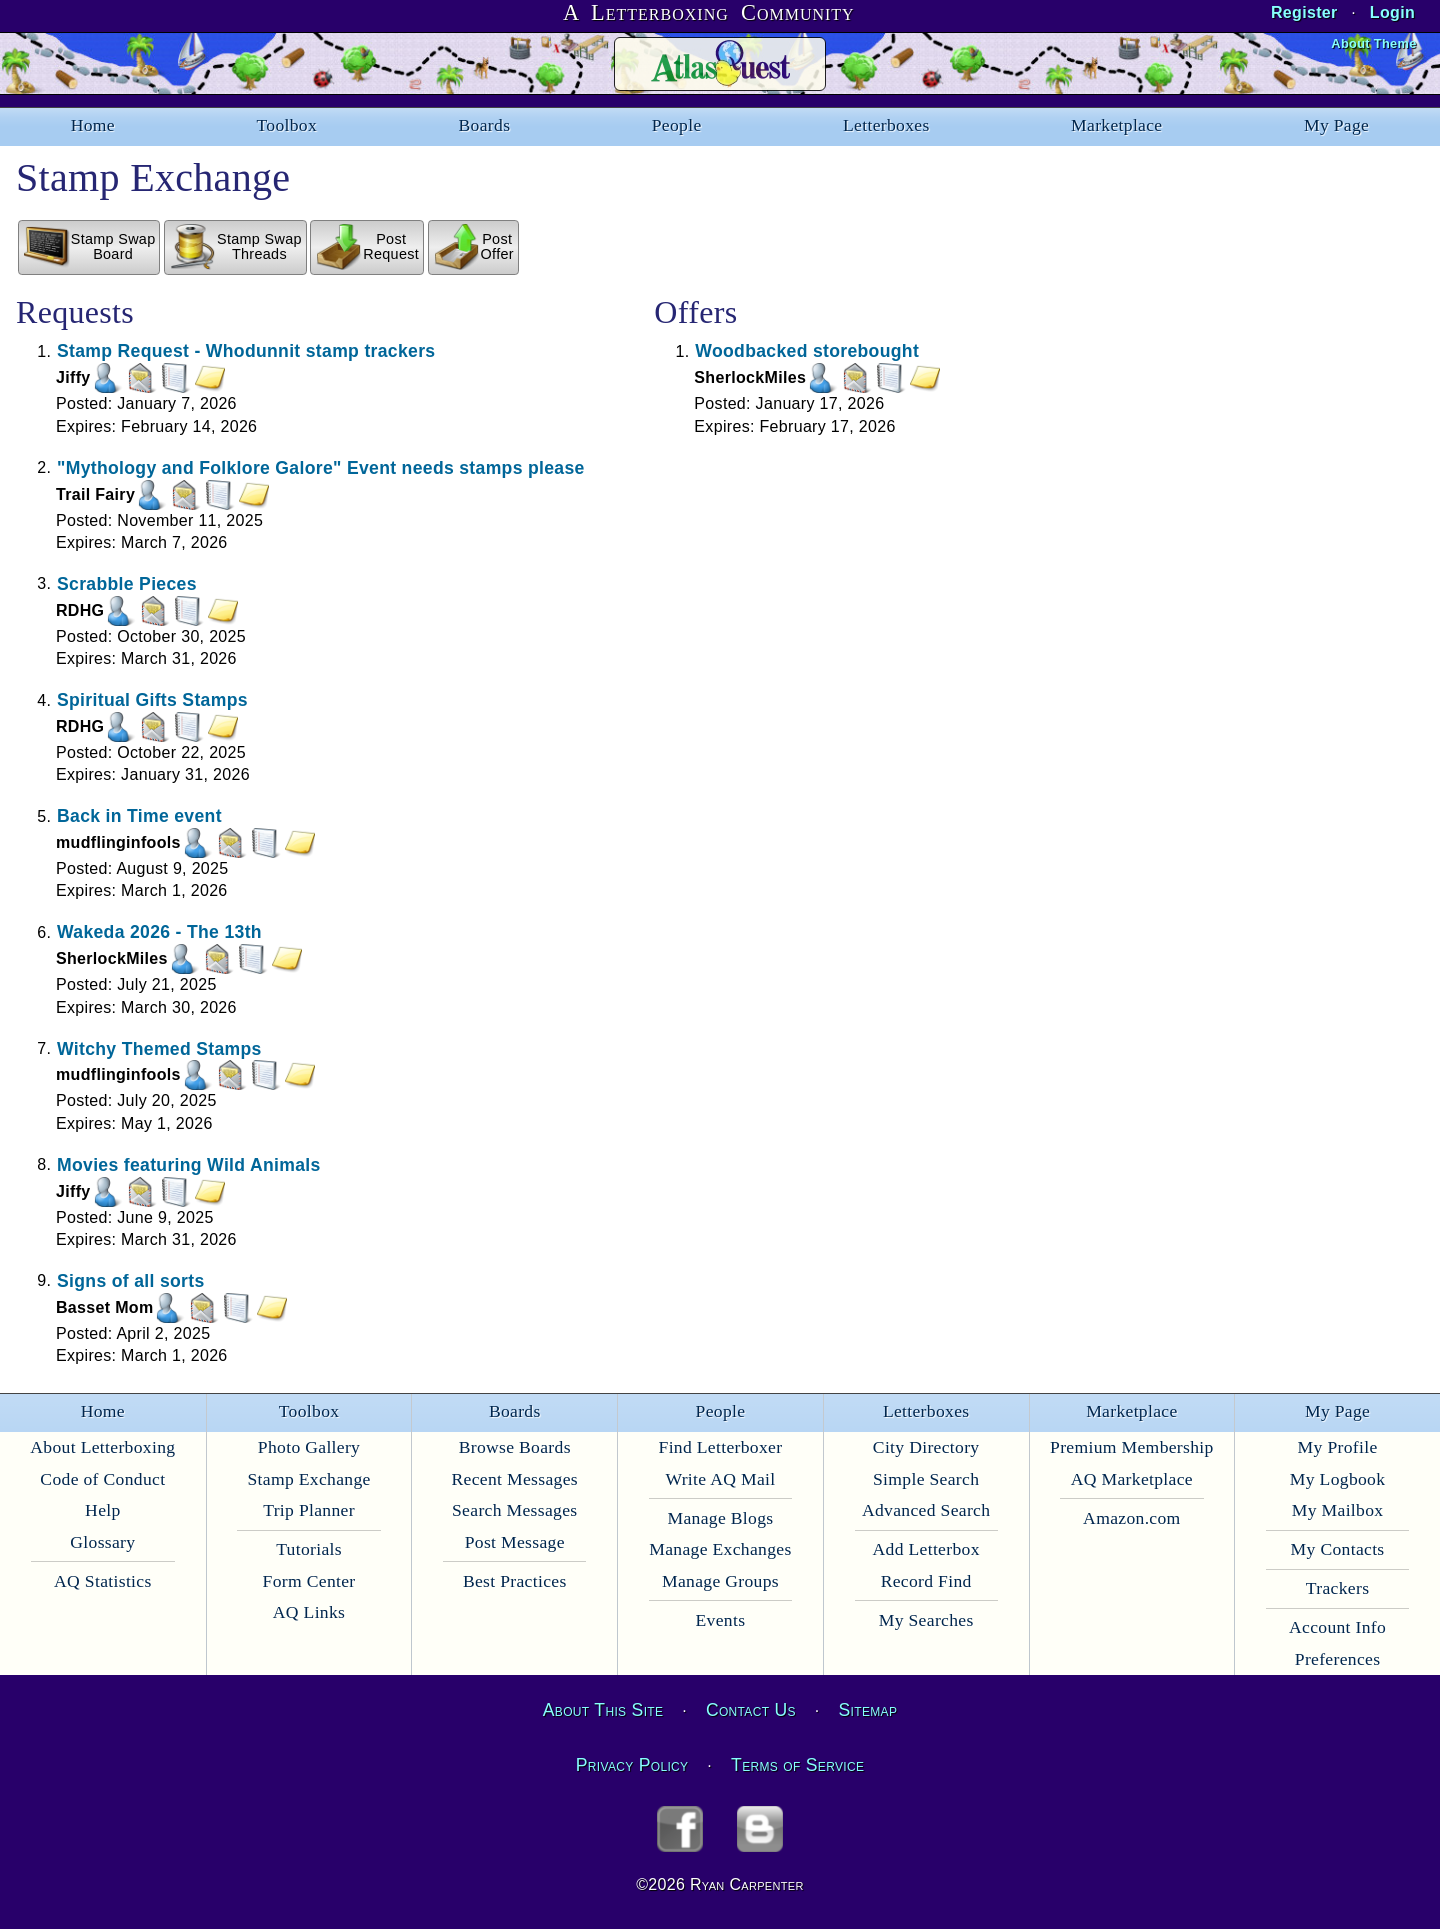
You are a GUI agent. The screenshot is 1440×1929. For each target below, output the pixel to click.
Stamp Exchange (308, 1479)
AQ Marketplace (1132, 1479)
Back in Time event (139, 816)
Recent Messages (515, 1479)
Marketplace (1116, 125)
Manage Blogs (720, 1518)
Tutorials (309, 1549)
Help (102, 1510)
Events (721, 1620)
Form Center (309, 1581)
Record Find (926, 1581)
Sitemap (868, 1710)
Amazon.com (1132, 1518)
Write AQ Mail (720, 1479)
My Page (1336, 125)
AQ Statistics (103, 1581)
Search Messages (514, 1510)
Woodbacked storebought (807, 351)
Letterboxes (886, 125)
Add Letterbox (926, 1549)
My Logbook (1338, 1479)
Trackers (1337, 1588)
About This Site (603, 1710)
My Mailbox (1338, 1510)
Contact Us (751, 1710)
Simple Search (926, 1479)
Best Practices (515, 1581)
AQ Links (309, 1612)
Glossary (102, 1542)
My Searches (926, 1620)
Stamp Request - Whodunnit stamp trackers (246, 351)
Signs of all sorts (131, 1280)
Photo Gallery (309, 1447)
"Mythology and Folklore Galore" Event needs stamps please (321, 467)
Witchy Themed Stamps (159, 1048)
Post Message (515, 1542)
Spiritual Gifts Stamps (152, 700)
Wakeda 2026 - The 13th (159, 932)
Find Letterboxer (721, 1447)
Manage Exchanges (720, 1549)
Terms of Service (797, 1765)
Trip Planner (309, 1510)
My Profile (1338, 1447)
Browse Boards (515, 1447)
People (677, 125)
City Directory (926, 1447)
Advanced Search (926, 1510)
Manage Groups (720, 1581)
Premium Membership (1132, 1447)
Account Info (1337, 1627)
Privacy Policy (632, 1765)
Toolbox (286, 125)
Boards (485, 125)
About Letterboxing (102, 1447)
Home (93, 125)
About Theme (1373, 43)
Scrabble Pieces (127, 583)
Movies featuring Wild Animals (189, 1164)
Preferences (1338, 1659)
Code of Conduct (102, 1479)
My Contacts (1338, 1549)
